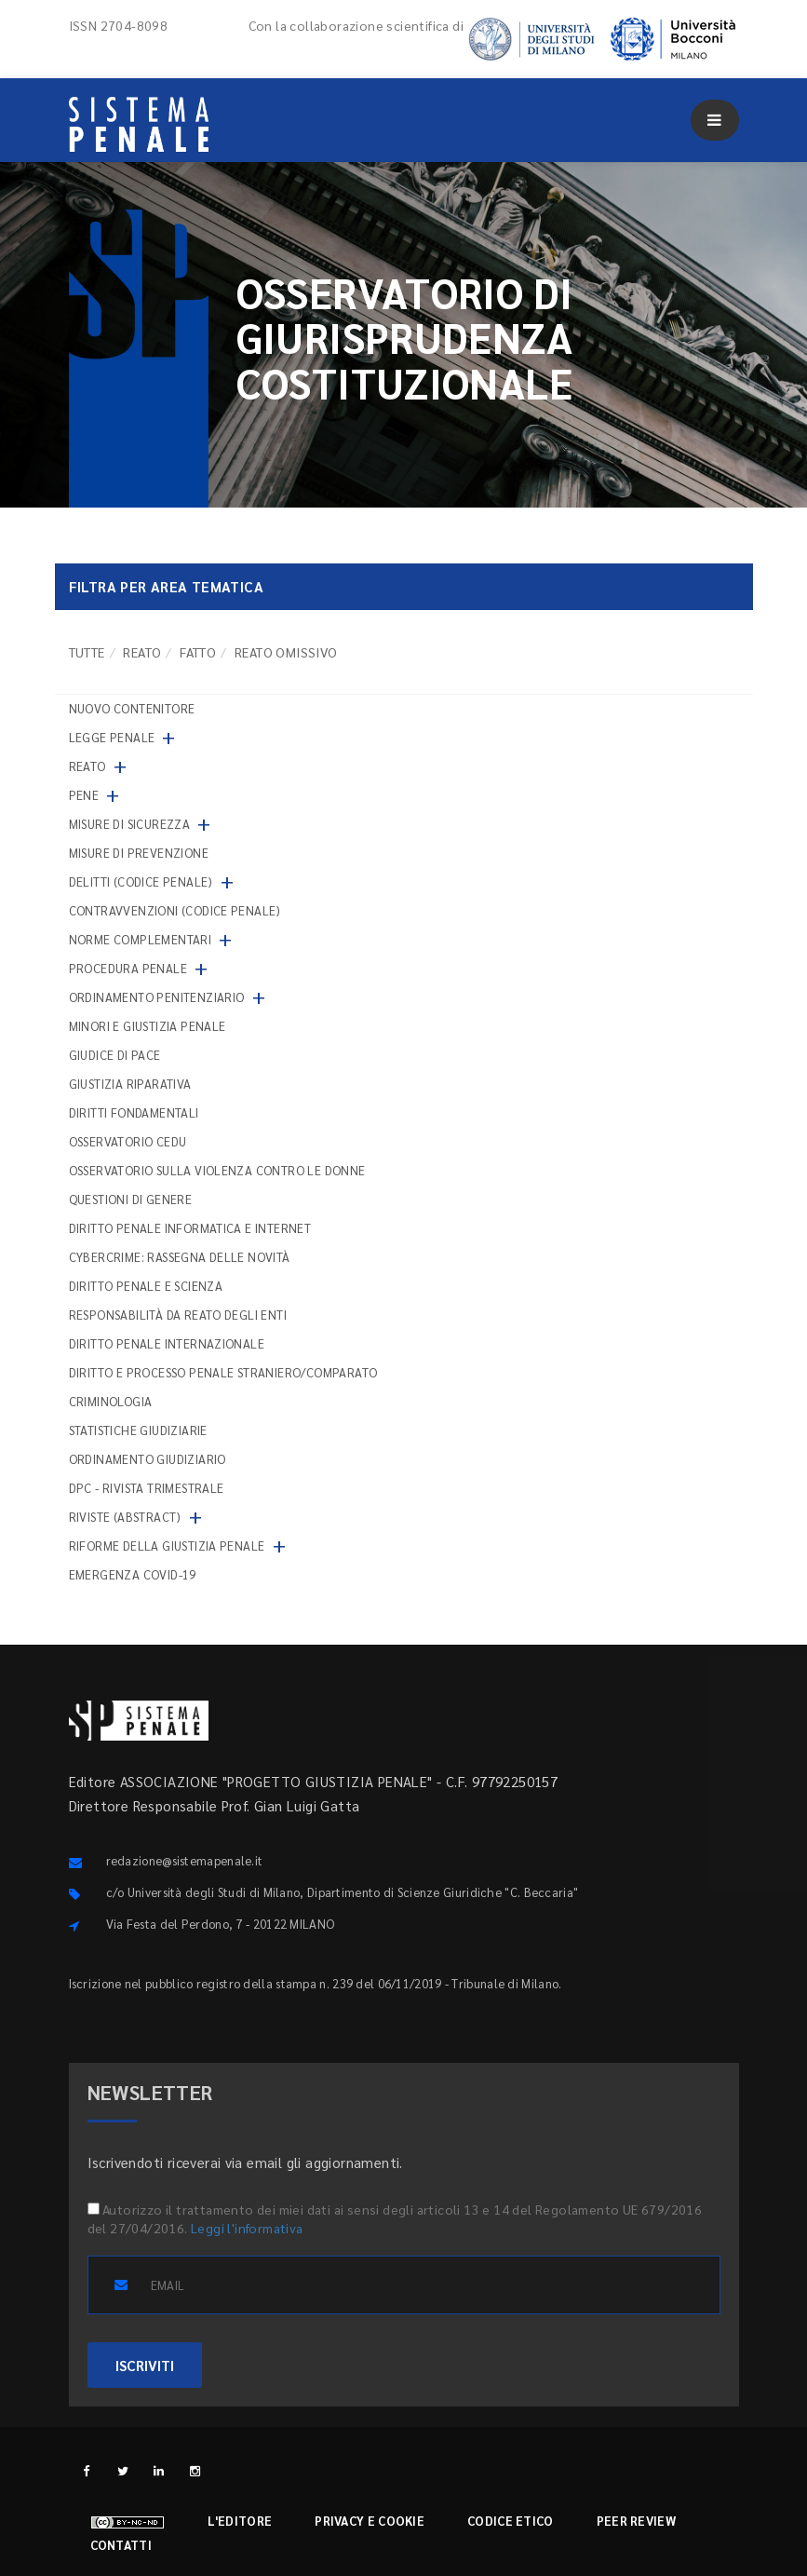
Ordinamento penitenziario (157, 997)
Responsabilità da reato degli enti (178, 1314)
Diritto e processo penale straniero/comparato (223, 1372)
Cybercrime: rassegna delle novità (179, 1257)
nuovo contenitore (132, 708)
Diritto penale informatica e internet (190, 1228)
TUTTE (87, 652)
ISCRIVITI (144, 2365)
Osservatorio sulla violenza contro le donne (217, 1170)
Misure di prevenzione (138, 853)
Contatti (121, 2545)
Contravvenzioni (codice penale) (175, 910)
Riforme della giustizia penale (167, 1545)
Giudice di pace (115, 1055)
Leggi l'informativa (247, 2227)
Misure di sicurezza (130, 824)
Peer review (636, 2521)
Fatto (198, 652)
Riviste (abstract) (125, 1517)
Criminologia (111, 1401)
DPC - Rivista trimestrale (146, 1488)
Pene (84, 795)
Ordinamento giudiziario (147, 1459)
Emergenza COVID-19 (132, 1574)
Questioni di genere (131, 1199)
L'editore (240, 2521)
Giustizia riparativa (130, 1083)
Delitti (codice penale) (141, 881)
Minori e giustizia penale (147, 1026)
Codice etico (510, 2521)
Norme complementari (140, 939)
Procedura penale (128, 968)
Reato (142, 652)
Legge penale (112, 737)
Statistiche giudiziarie (138, 1430)
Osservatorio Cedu (128, 1141)
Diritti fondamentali (134, 1112)
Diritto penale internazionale (167, 1343)
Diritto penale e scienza (146, 1286)
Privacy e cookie (369, 2521)
